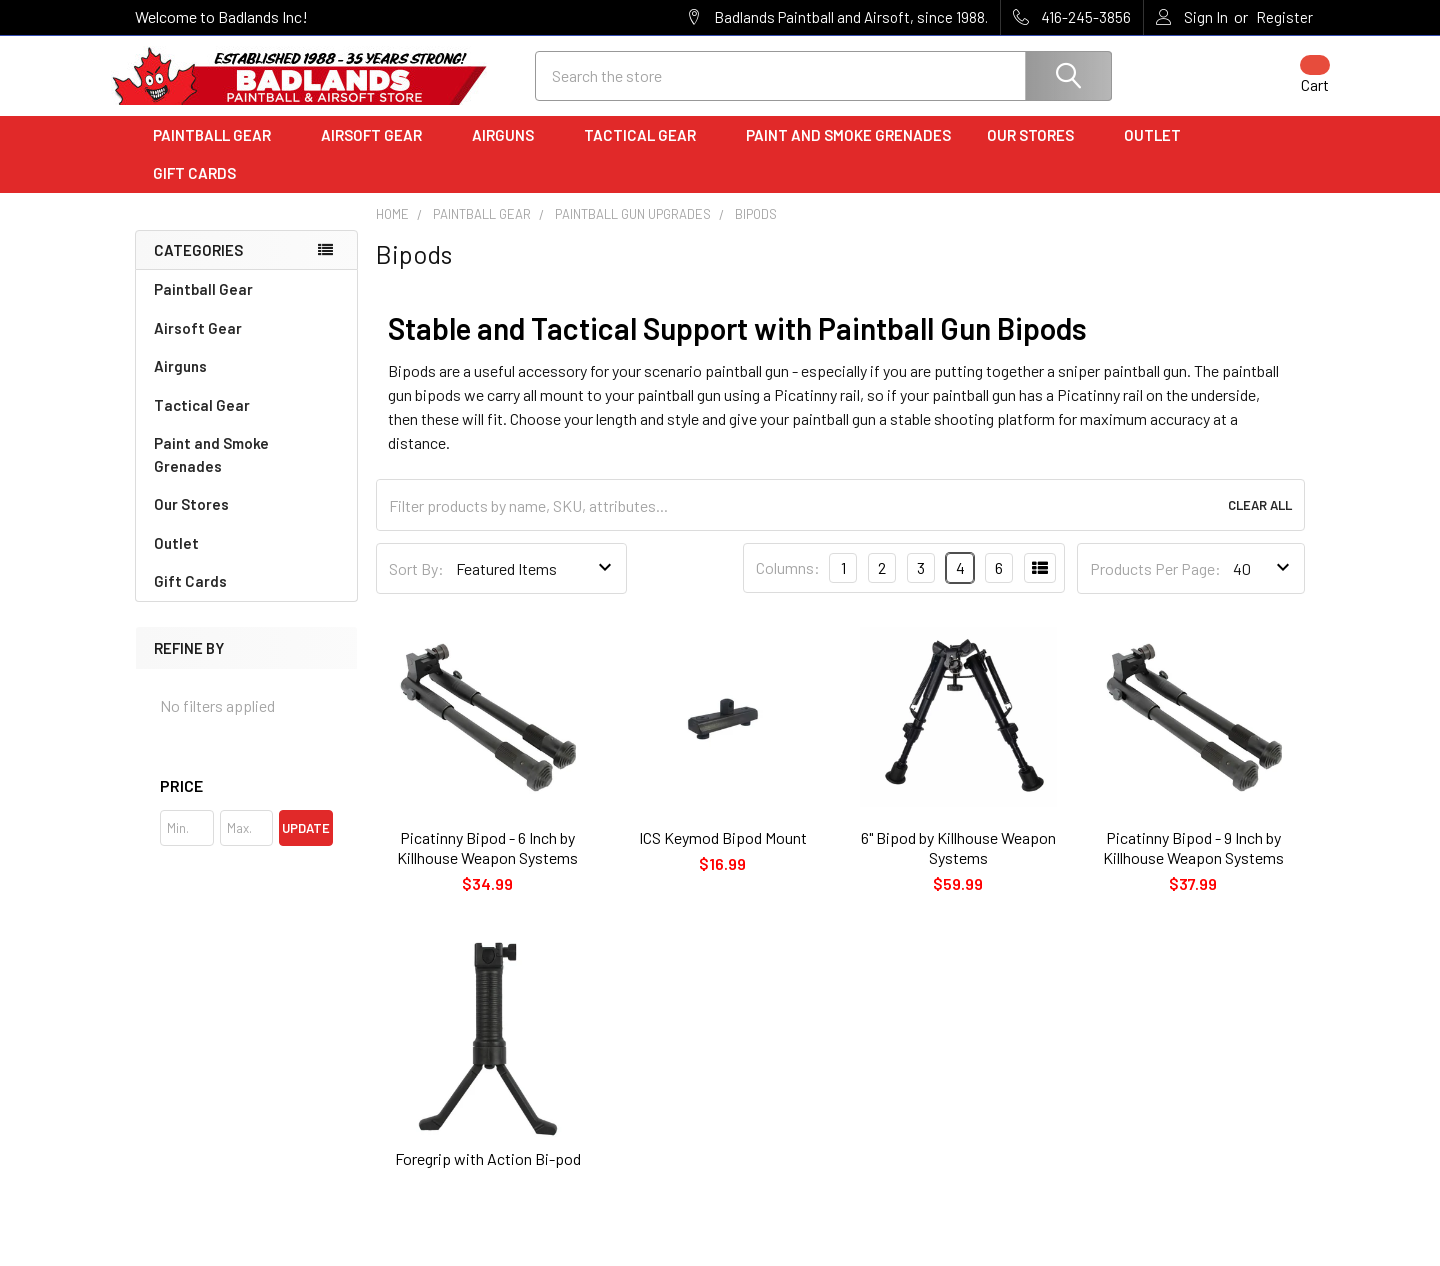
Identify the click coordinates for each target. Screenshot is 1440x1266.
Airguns (510, 153)
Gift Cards (194, 191)
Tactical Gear (647, 153)
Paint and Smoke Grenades (848, 153)
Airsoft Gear (378, 153)
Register (1284, 17)
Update (306, 846)
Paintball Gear (219, 153)
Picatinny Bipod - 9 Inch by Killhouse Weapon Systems (1193, 865)
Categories (198, 268)
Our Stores (1037, 153)
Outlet (1159, 153)
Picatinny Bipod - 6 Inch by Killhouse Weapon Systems (487, 865)
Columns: (788, 585)
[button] (246, 804)
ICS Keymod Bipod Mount (723, 855)
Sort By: (416, 586)
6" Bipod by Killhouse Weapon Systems (958, 865)
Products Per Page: (1155, 586)
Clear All (1260, 523)
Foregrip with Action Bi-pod (488, 1176)
